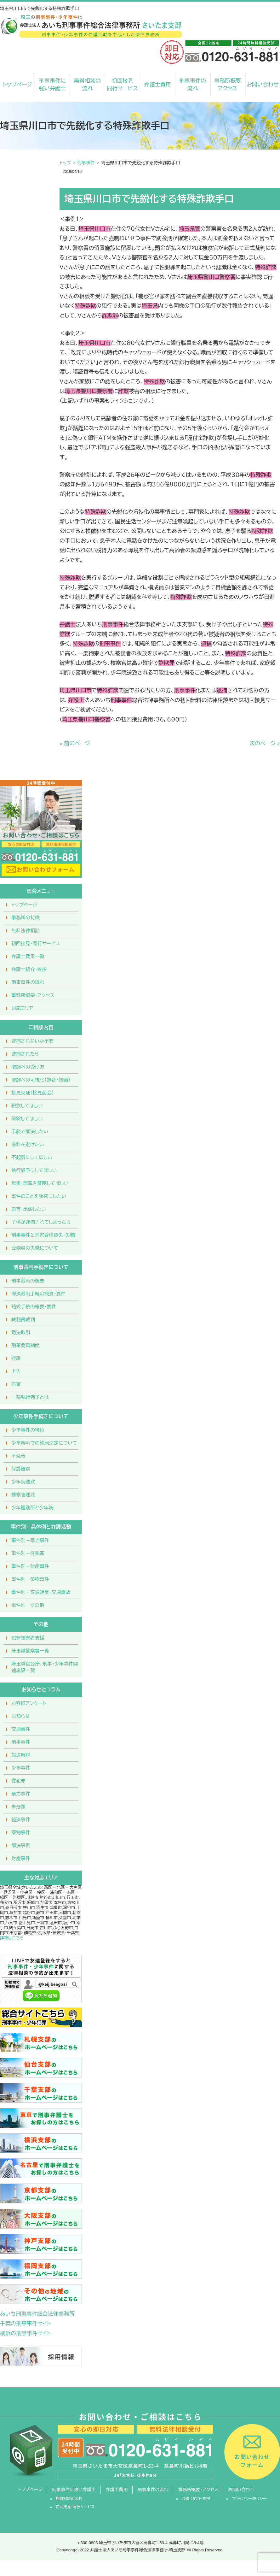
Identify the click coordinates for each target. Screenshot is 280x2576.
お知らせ (20, 1716)
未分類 (18, 1806)
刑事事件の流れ (192, 84)
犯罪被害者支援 (27, 1638)
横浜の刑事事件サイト (25, 2334)
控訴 (16, 1358)
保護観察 (20, 1468)
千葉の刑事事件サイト (25, 2324)
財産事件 (20, 1858)
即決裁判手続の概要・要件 (38, 1293)
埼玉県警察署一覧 (30, 1650)
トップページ (17, 85)
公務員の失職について (34, 1248)
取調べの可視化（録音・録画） (41, 1079)
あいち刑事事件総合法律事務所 (37, 2314)
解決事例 (20, 1845)
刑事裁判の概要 (27, 1280)
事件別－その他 (27, 1605)
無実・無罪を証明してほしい (40, 1183)
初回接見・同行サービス (35, 943)
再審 (16, 1384)
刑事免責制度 (25, 1345)
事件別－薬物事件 (30, 1579)
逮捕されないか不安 (32, 1041)
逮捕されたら (25, 1054)
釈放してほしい (27, 1105)
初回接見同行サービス (122, 84)
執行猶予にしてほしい (34, 1170)
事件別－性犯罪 (27, 1553)
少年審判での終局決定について (44, 1443)
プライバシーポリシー (249, 2498)
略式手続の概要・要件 (33, 1306)
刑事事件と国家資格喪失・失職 (43, 1235)
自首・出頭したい (28, 1209)
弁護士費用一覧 (27, 956)
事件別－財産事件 (30, 1566)
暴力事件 (20, 1793)
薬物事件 (20, 1832)
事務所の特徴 (25, 917)
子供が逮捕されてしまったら (41, 1222)
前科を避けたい (27, 1144)
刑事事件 (86, 162)
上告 (16, 1371)
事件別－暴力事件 (30, 1540)
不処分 (18, 1456)
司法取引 (20, 1332)
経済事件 (20, 1819)
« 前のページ (75, 743)
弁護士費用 (157, 85)
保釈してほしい (27, 1118)
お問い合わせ (262, 85)
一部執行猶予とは (30, 1397)
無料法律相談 (25, 930)
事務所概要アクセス (227, 84)
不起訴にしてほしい (31, 1157)
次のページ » (264, 743)
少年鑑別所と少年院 (32, 1507)
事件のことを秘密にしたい (38, 1196)
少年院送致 (23, 1481)
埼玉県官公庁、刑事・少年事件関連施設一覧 (44, 1667)
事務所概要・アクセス (32, 995)
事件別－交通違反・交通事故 (41, 1592)
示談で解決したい (29, 1131)
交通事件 (20, 1729)
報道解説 (20, 1755)
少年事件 (20, 1768)
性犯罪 (18, 1780)
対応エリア (22, 1008)
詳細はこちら (12, 1938)
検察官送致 (23, 1494)
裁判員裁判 (23, 1319)
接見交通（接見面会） (32, 1092)
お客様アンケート (29, 1703)
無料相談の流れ (87, 84)
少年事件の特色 (27, 1430)
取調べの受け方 (27, 1067)
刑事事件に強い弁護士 (52, 84)
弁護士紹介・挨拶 (29, 969)
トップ (65, 162)
